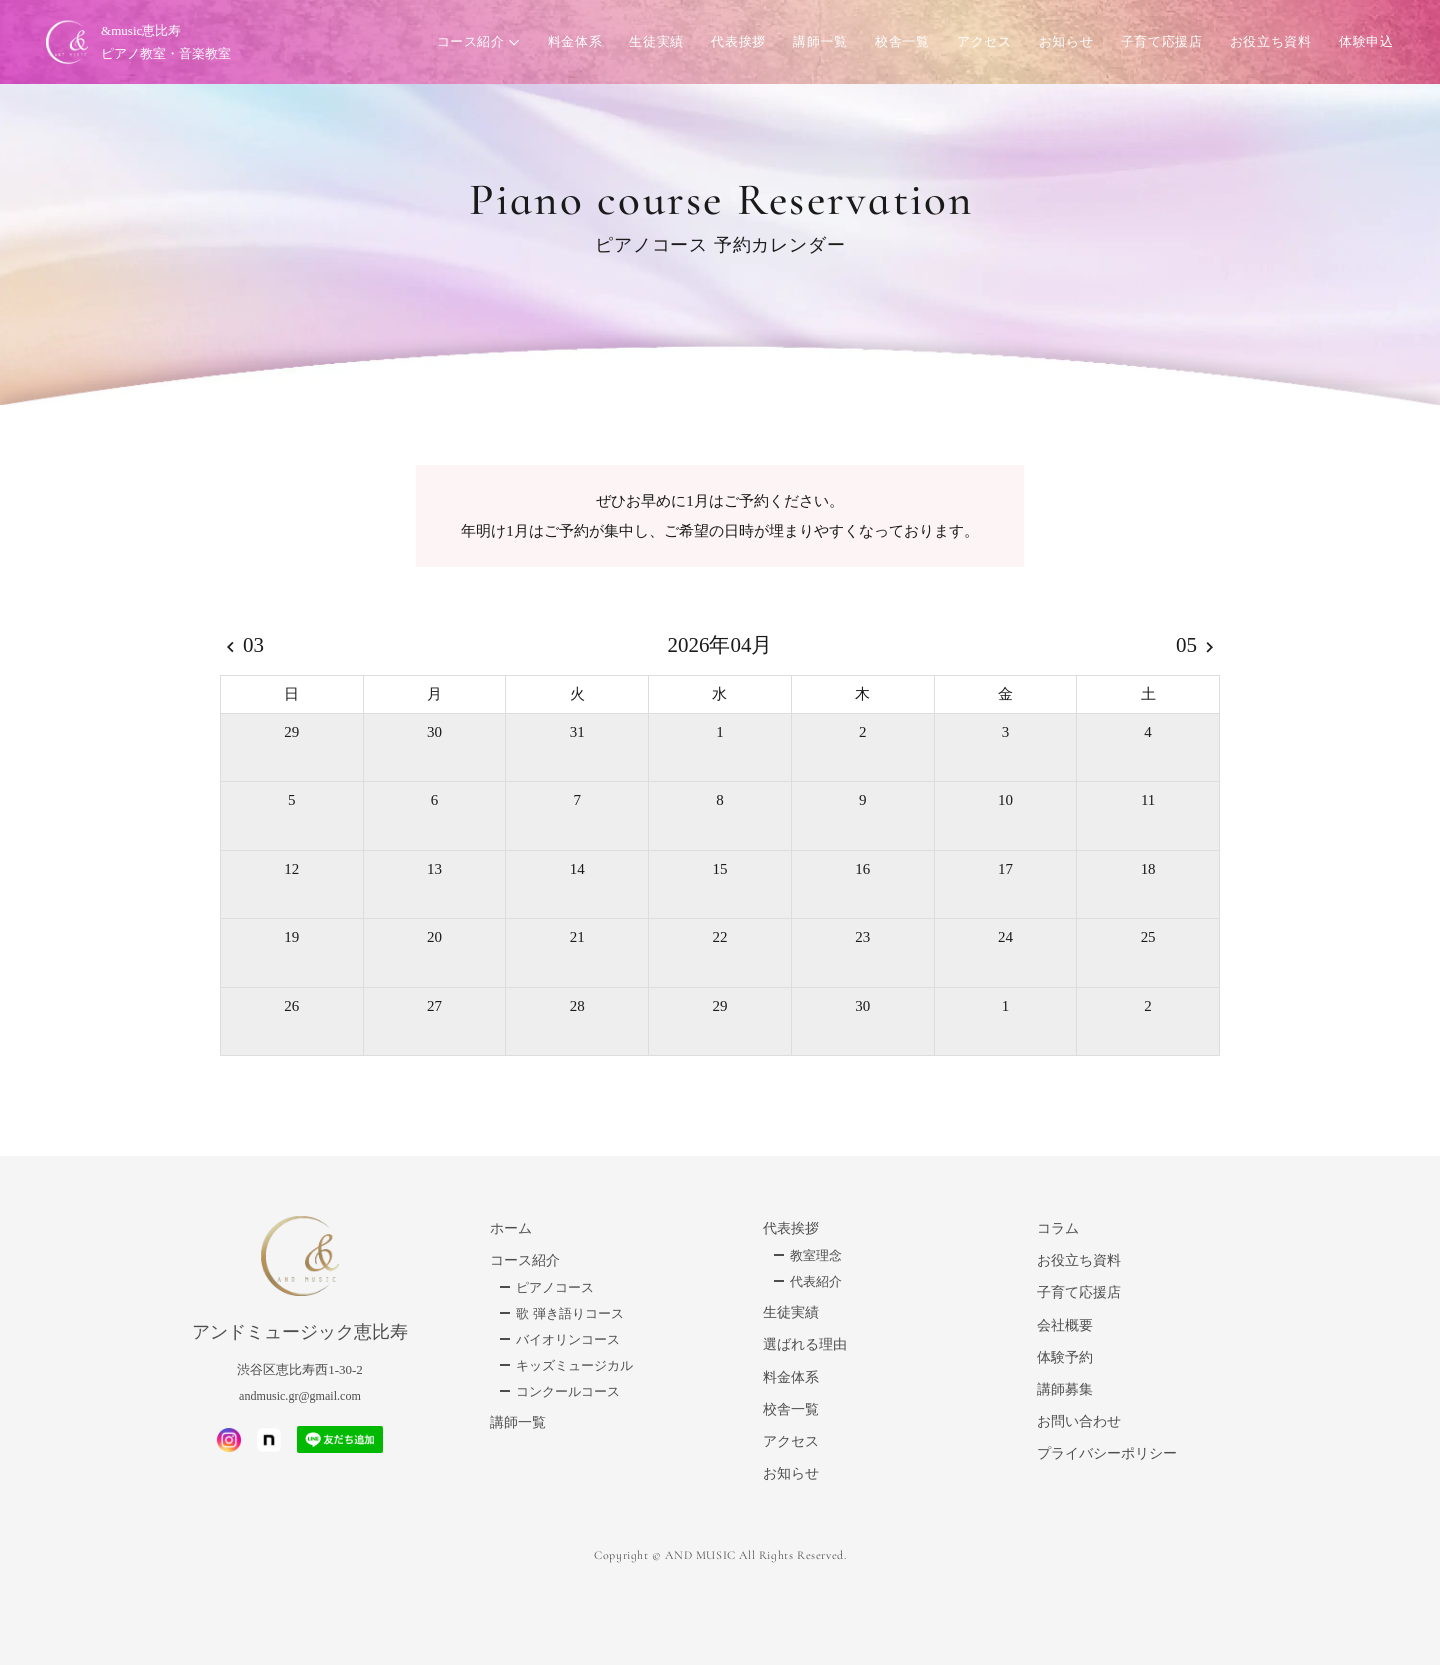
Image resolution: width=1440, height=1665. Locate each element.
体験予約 (1065, 1357)
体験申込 (1362, 44)
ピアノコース (555, 1287)
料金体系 (571, 44)
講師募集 (1065, 1389)
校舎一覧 (899, 44)
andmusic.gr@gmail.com (300, 1395)
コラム (1058, 1228)
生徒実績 (653, 44)
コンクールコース (568, 1391)
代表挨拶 (735, 44)
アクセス (980, 44)
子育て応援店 (1158, 44)
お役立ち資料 (1267, 44)
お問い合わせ (1079, 1421)
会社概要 (1065, 1325)
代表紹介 (816, 1281)
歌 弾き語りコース (569, 1313)
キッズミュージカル (574, 1365)
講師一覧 (817, 44)
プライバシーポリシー (1107, 1453)
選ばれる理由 (805, 1344)
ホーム (511, 1228)
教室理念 (816, 1255)
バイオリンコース (568, 1339)
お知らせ (1062, 44)
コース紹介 (467, 44)
